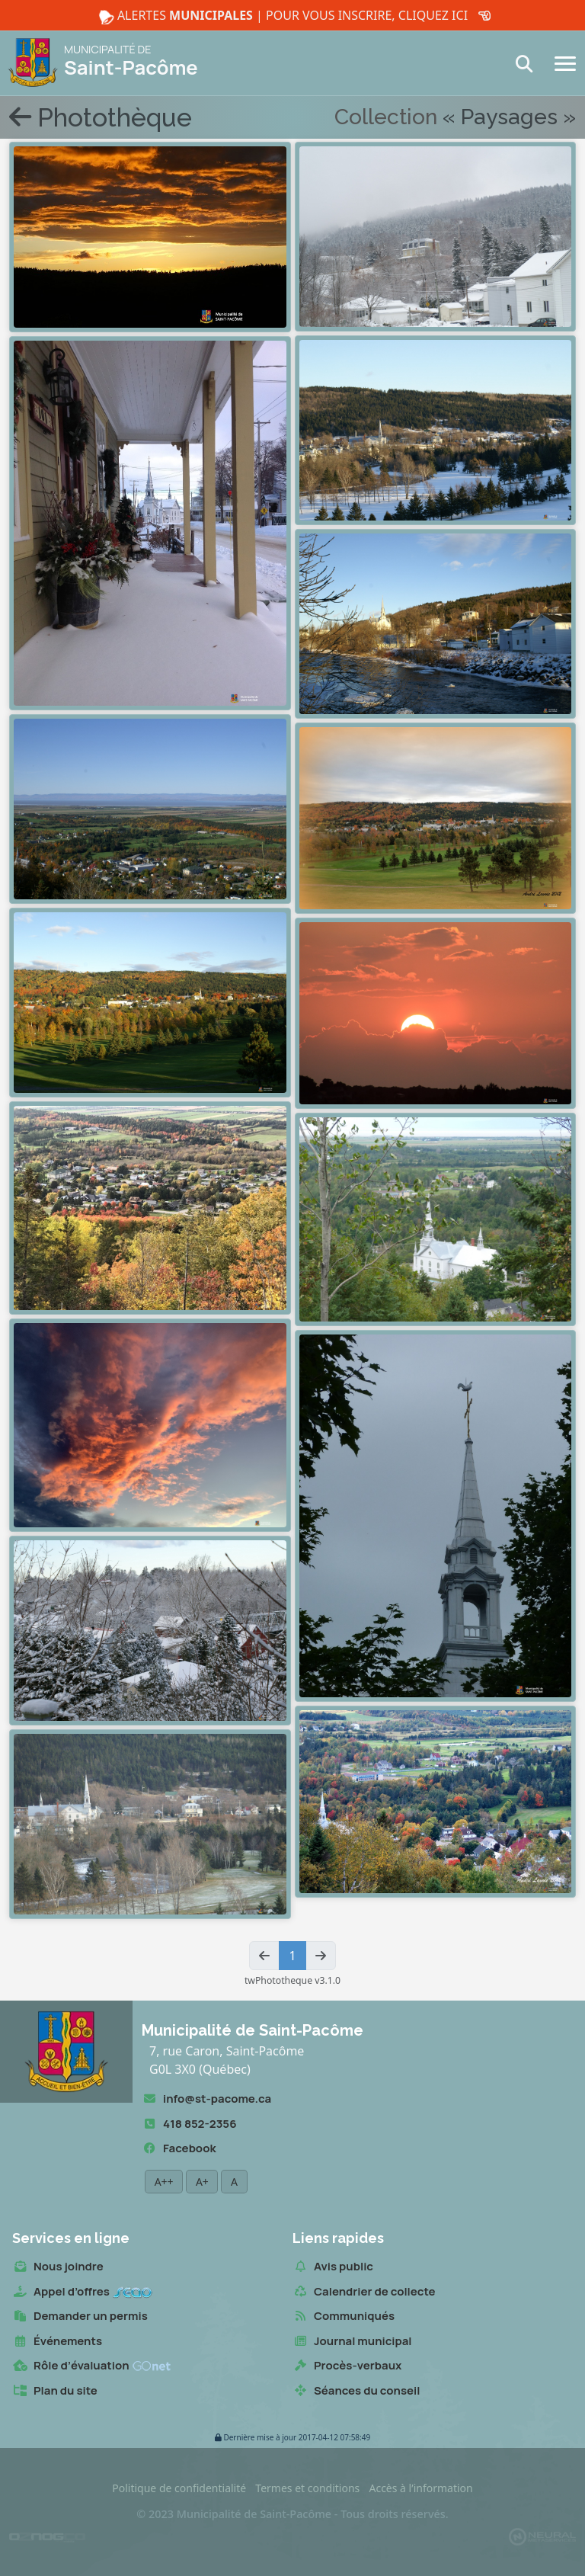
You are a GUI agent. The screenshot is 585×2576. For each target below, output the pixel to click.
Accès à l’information (420, 2488)
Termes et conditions (307, 2488)
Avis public (332, 2267)
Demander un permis (80, 2316)
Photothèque (100, 117)
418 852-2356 (189, 2124)
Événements (57, 2341)
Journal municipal (352, 2341)
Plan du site (55, 2391)
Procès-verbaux (346, 2366)
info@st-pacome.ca (206, 2099)
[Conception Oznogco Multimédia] (47, 2535)
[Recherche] (529, 64)
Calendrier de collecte (364, 2292)
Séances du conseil (356, 2391)
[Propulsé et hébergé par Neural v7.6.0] (542, 2536)
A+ (202, 2181)
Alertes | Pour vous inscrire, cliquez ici (292, 15)
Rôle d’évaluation (91, 2366)
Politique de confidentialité (179, 2488)
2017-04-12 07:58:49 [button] (292, 2437)
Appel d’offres (82, 2292)
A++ (164, 2181)
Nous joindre (58, 2267)
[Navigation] (565, 62)
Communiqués (343, 2316)
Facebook (179, 2149)
